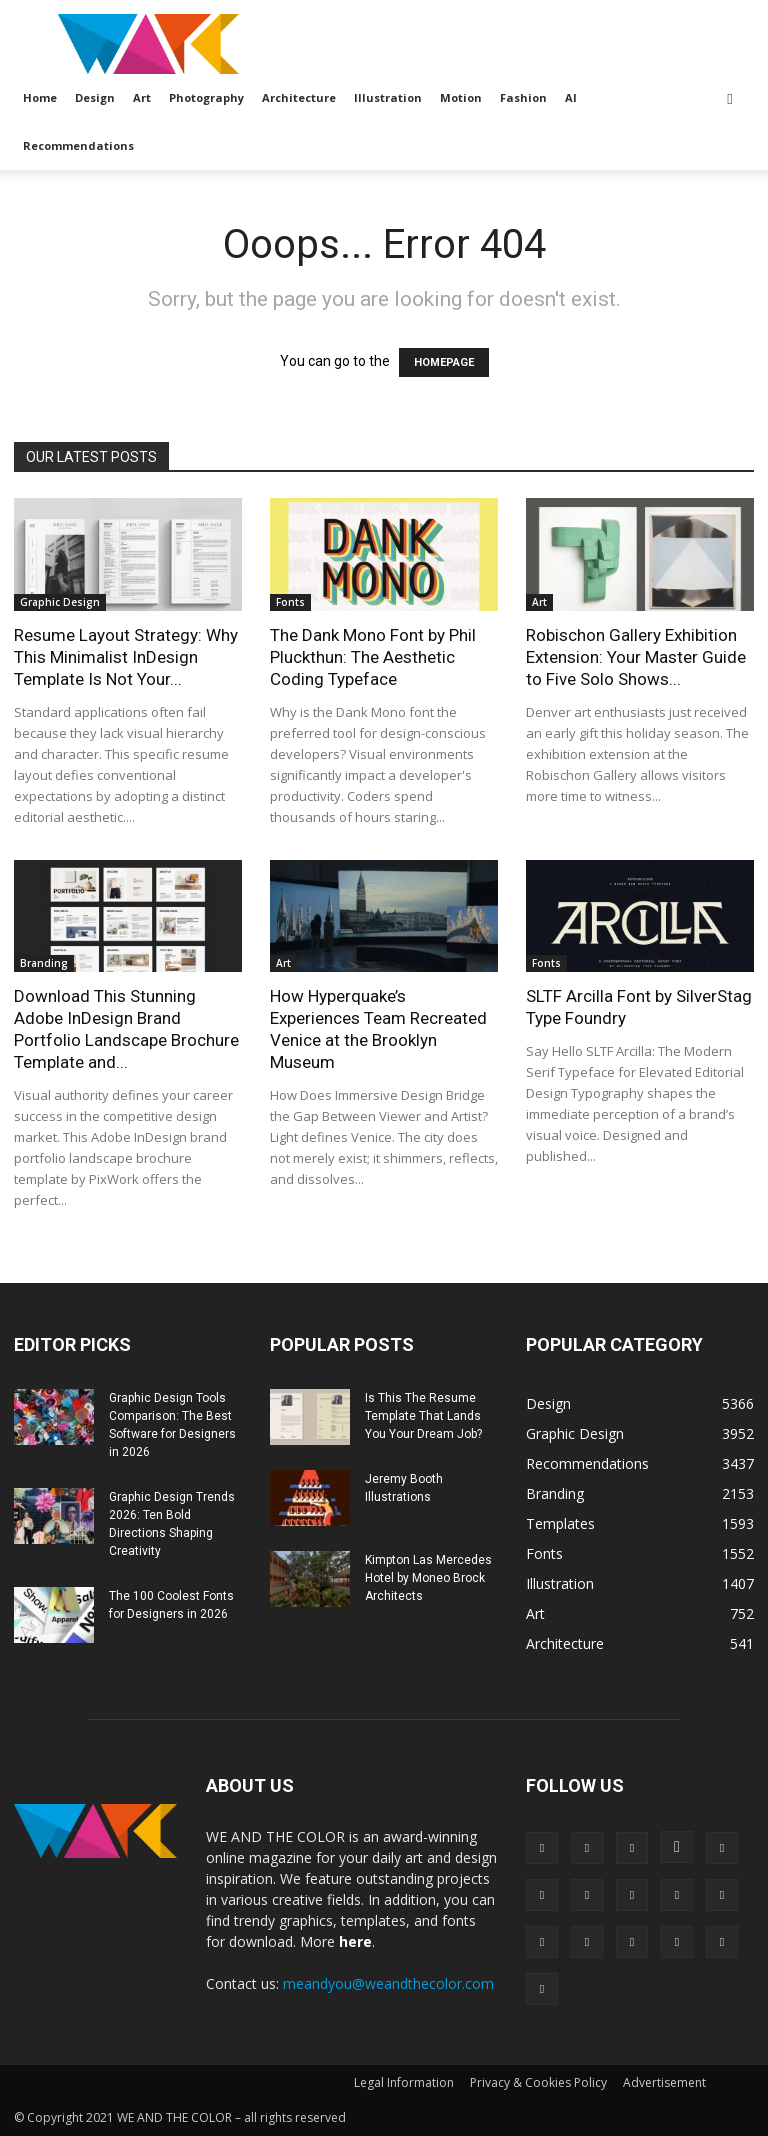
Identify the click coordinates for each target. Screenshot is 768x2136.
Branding (44, 963)
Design (95, 97)
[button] (730, 98)
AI (571, 97)
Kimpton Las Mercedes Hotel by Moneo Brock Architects (428, 1578)
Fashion (523, 97)
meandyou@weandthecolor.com (388, 1983)
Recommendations (78, 145)
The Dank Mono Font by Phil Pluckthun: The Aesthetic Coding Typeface (373, 657)
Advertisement (664, 2082)
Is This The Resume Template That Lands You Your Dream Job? (423, 1416)
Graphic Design (60, 602)
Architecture (299, 97)
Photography (206, 97)
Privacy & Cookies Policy (538, 2082)
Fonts (290, 602)
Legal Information (404, 2082)
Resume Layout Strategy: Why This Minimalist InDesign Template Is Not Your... (126, 657)
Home (40, 97)
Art (142, 97)
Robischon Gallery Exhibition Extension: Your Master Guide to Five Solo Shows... (636, 657)
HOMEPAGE (444, 362)
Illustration (388, 97)
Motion (461, 97)
